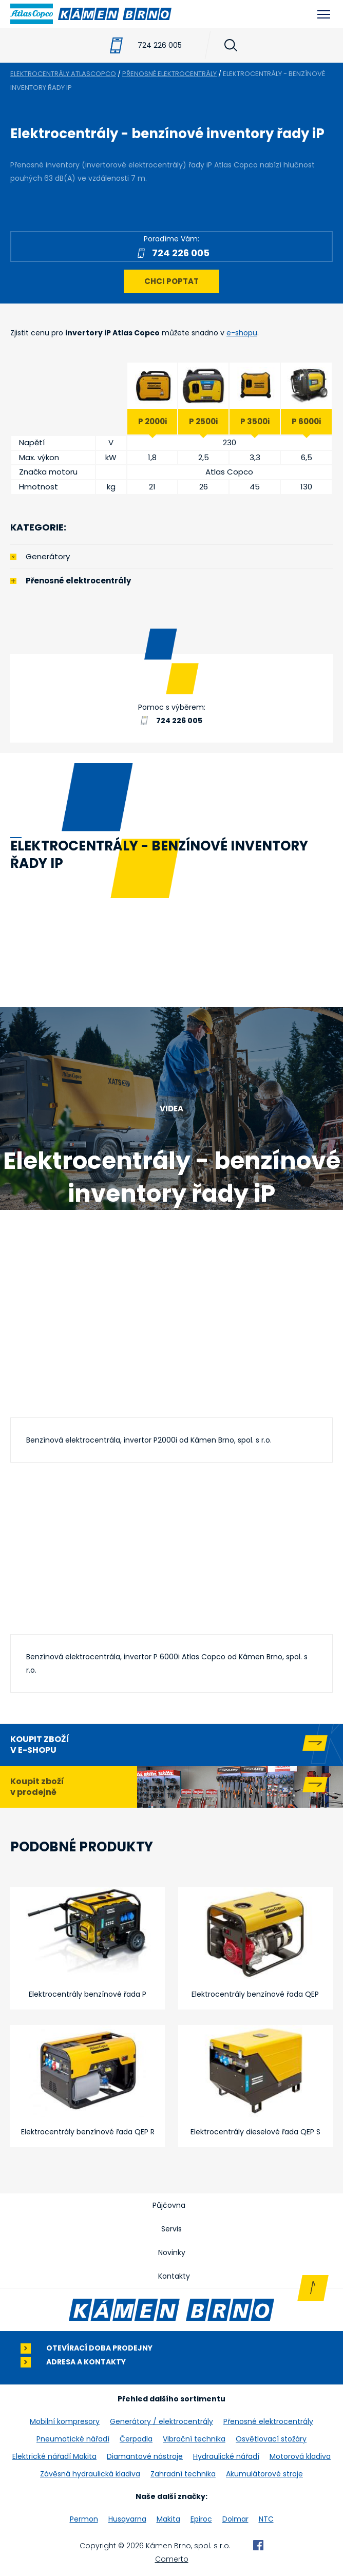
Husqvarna (127, 2519)
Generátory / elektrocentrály (161, 2421)
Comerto (171, 2559)
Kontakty (174, 2276)
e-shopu (241, 333)
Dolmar (235, 2519)
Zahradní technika (183, 2474)
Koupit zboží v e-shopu (39, 1744)
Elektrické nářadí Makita (54, 2456)
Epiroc (201, 2519)
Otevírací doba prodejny (99, 2348)
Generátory (48, 556)
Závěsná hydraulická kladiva (90, 2474)
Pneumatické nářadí (72, 2439)
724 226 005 (160, 45)
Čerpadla (136, 2439)
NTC (266, 2519)
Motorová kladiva (300, 2456)
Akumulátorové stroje (264, 2474)
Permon (84, 2519)
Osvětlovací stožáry (271, 2439)
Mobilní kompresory (65, 2421)
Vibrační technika (194, 2439)
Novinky (171, 2252)
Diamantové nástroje (145, 2456)
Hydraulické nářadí (226, 2456)
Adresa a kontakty (86, 2362)
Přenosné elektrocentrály (78, 580)
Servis (171, 2229)
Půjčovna (169, 2205)
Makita (168, 2519)
